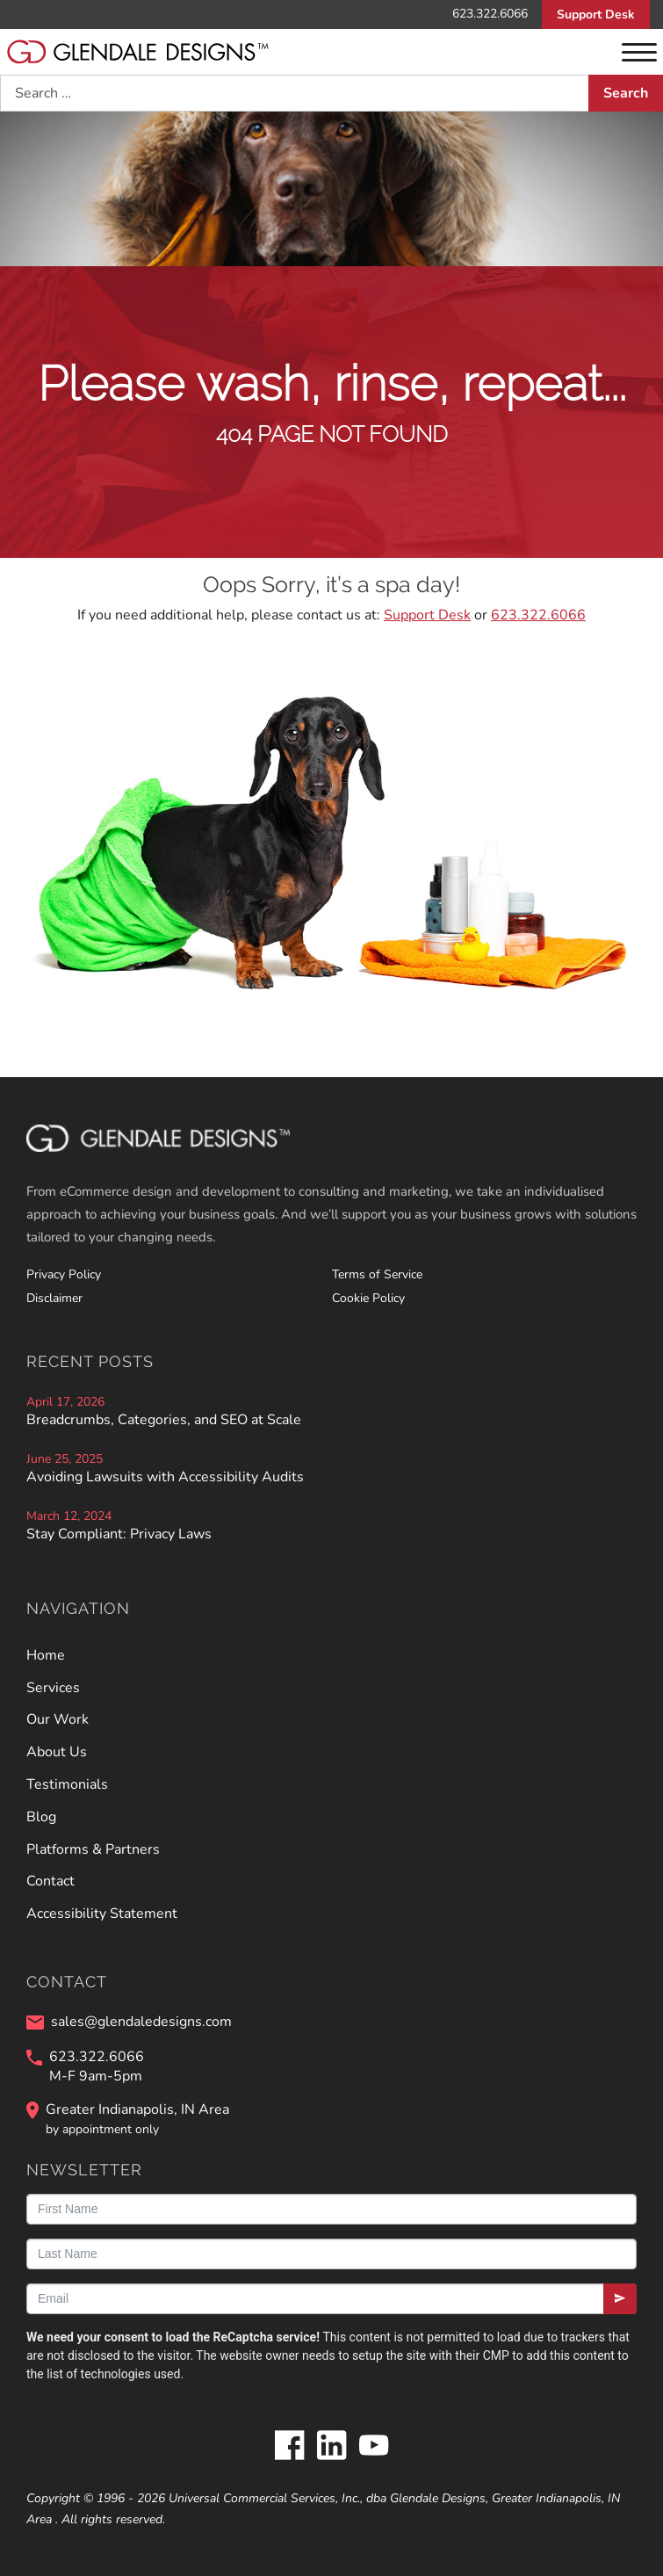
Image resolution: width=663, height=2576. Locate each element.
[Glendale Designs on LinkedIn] (332, 2446)
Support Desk (596, 14)
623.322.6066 (490, 13)
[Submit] (620, 2298)
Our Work (57, 1719)
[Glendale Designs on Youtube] (374, 2446)
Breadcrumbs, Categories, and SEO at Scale (163, 1419)
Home (45, 1655)
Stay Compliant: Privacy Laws (119, 1534)
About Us (56, 1752)
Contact (50, 1881)
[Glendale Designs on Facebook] (290, 2446)
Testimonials (67, 1784)
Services (53, 1687)
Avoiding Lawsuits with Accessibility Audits (165, 1477)
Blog (41, 1817)
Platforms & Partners (93, 1849)
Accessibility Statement (101, 1913)
